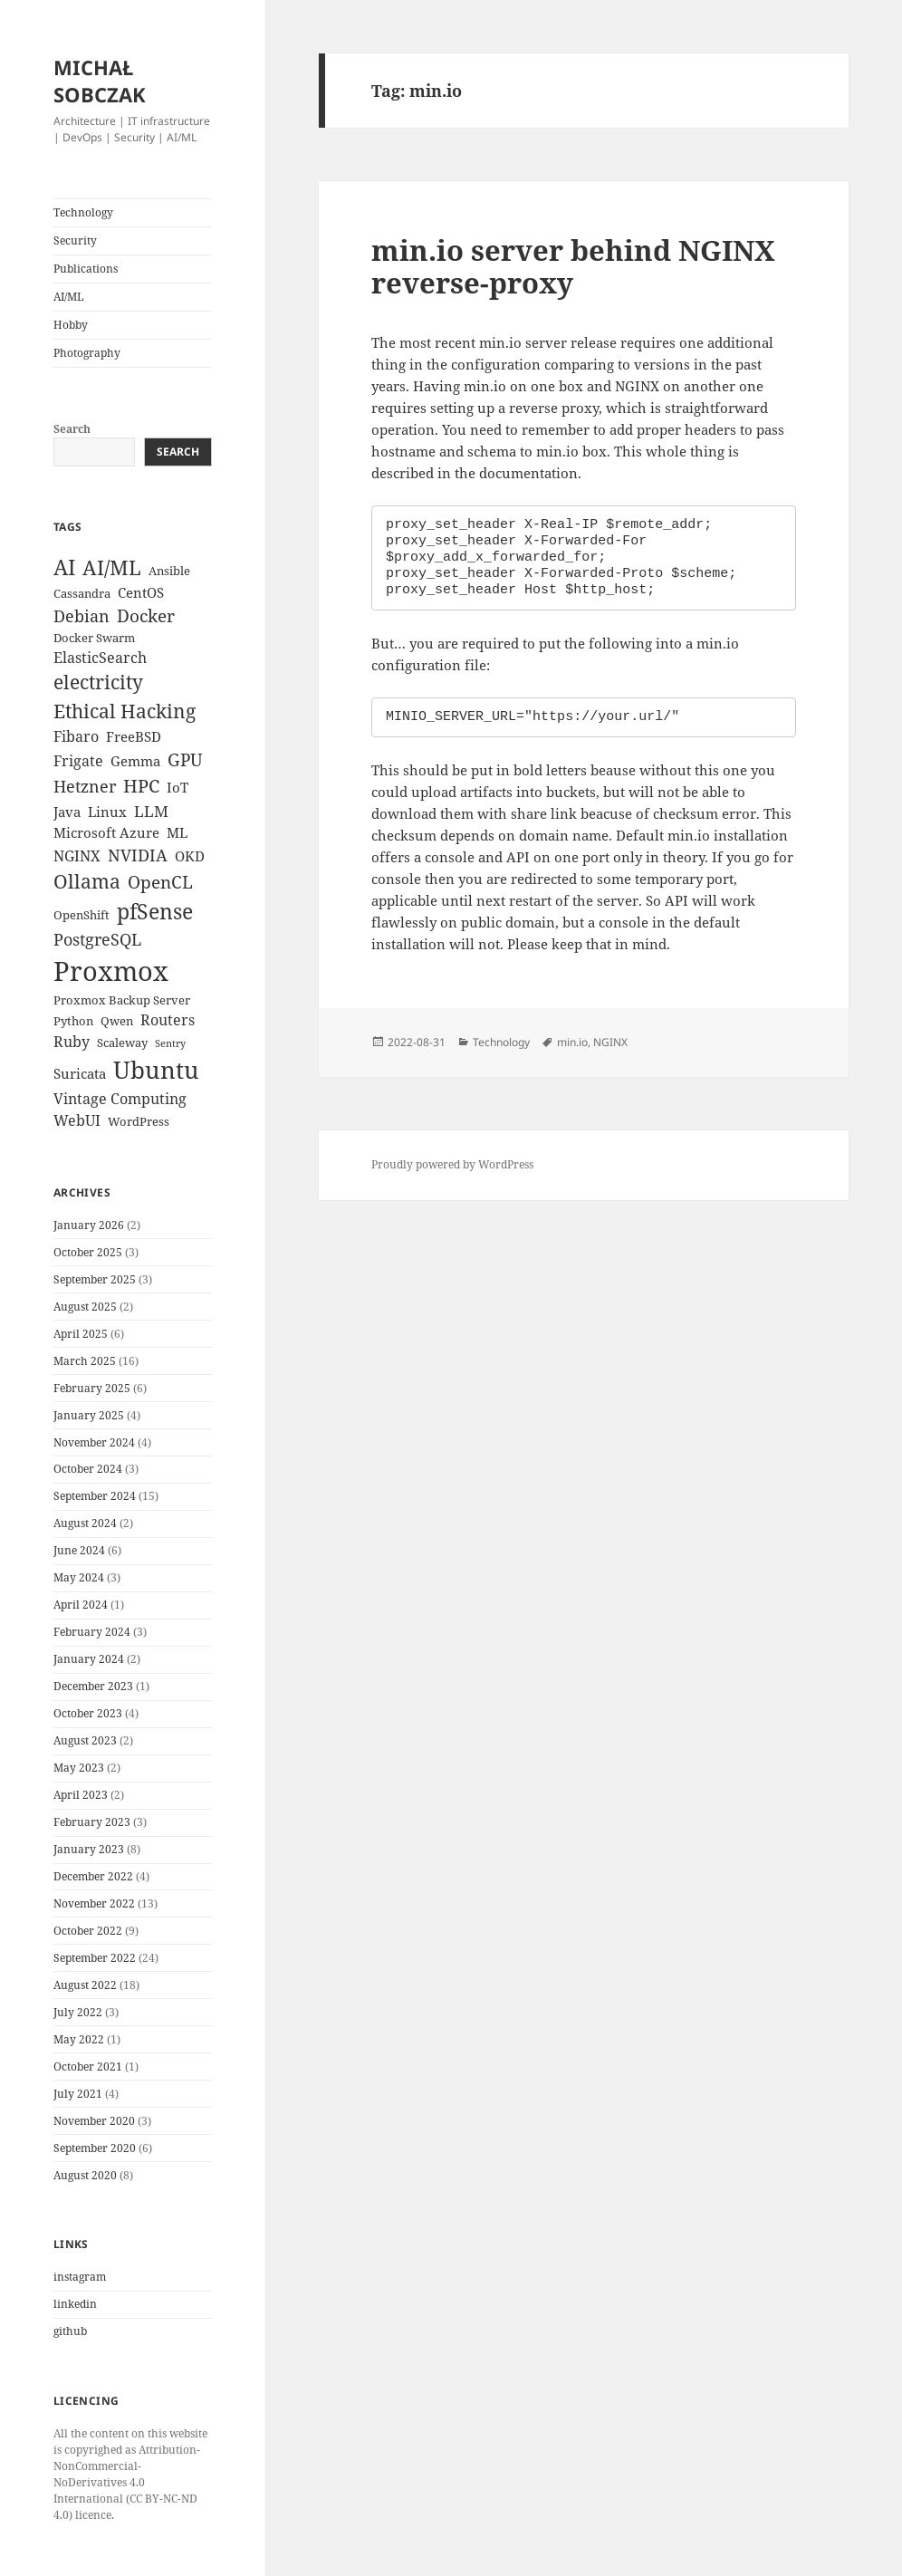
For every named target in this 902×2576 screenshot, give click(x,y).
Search (72, 429)
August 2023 (85, 1740)
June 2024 (79, 1550)
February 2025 (91, 1388)
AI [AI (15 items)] (64, 567)
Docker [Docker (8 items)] (146, 616)
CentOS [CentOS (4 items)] (141, 592)
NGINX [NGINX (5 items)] (77, 856)
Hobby (70, 324)
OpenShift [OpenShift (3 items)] (81, 915)
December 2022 (93, 1876)
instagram (79, 2276)
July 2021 (77, 2093)
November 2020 (94, 2121)
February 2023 (91, 1822)
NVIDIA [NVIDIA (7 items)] (138, 855)
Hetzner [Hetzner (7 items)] (84, 786)
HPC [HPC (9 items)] (141, 786)
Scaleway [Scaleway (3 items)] (122, 1042)
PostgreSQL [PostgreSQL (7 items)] (97, 939)
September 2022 (94, 1958)
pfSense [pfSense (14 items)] (155, 911)
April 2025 (80, 1333)
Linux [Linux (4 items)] (107, 812)
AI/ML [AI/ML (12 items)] (111, 567)
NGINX (610, 1042)
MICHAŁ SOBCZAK (99, 80)
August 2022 (85, 1985)
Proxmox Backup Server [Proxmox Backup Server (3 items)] (121, 1000)
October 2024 (87, 1468)
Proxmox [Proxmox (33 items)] (110, 971)
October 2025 (87, 1252)
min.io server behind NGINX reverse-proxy (573, 266)
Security (75, 240)
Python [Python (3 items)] (73, 1021)
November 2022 (94, 1903)
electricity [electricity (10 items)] (98, 682)
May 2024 (78, 1577)
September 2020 (94, 2148)
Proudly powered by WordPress (452, 1164)
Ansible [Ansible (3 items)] (169, 570)
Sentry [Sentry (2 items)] (170, 1043)
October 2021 (87, 2066)
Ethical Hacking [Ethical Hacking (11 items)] (124, 710)
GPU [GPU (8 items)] (185, 760)
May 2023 (78, 1767)
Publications (85, 268)
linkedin (75, 2304)
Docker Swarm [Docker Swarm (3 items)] (94, 638)
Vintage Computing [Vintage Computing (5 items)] (120, 1099)
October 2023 (87, 1713)
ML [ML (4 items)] (177, 832)
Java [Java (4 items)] (67, 812)
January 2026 (88, 1225)
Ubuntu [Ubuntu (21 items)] (156, 1069)
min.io (572, 1042)
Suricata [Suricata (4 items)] (79, 1073)
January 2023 (88, 1849)
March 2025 (84, 1361)
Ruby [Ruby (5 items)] (71, 1042)
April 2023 (80, 1794)
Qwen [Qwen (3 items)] (117, 1021)
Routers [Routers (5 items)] (167, 1020)
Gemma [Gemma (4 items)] (135, 761)
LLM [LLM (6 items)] (151, 811)
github (70, 2331)
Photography (86, 352)
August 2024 (85, 1523)
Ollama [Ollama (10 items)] (86, 881)
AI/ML (68, 296)
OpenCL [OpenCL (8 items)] (160, 882)
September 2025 (94, 1279)
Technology (83, 212)
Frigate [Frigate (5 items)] (78, 761)
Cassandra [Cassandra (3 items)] (81, 593)
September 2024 (94, 1496)
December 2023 (93, 1686)
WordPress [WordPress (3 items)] (138, 1121)
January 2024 (88, 1659)
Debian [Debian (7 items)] (81, 616)
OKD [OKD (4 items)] (190, 856)
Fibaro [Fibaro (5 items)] (76, 736)
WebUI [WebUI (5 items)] (77, 1120)
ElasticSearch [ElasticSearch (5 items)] (100, 658)
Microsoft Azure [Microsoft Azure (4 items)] (106, 832)
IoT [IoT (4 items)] (177, 787)
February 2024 (91, 1631)
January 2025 (88, 1415)
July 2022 (77, 2012)
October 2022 (87, 1930)
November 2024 (94, 1442)
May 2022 (78, 2039)
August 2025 (85, 1306)
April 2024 (80, 1604)
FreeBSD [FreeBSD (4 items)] (133, 736)
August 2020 (85, 2175)
